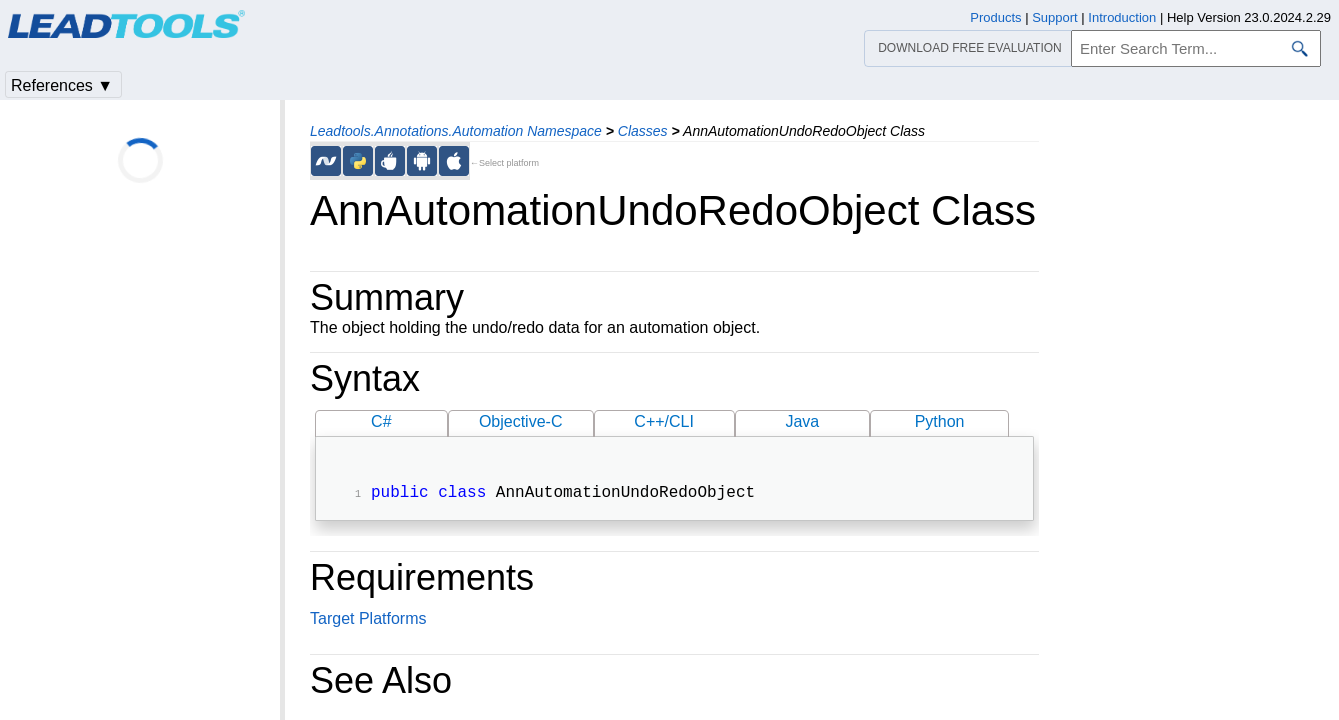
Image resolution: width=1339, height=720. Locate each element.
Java (802, 421)
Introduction (1122, 17)
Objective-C (521, 421)
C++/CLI (664, 421)
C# (381, 421)
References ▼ (62, 85)
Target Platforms (368, 620)
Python (940, 421)
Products (995, 17)
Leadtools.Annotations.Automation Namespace (456, 131)
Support (1055, 17)
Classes (643, 131)
